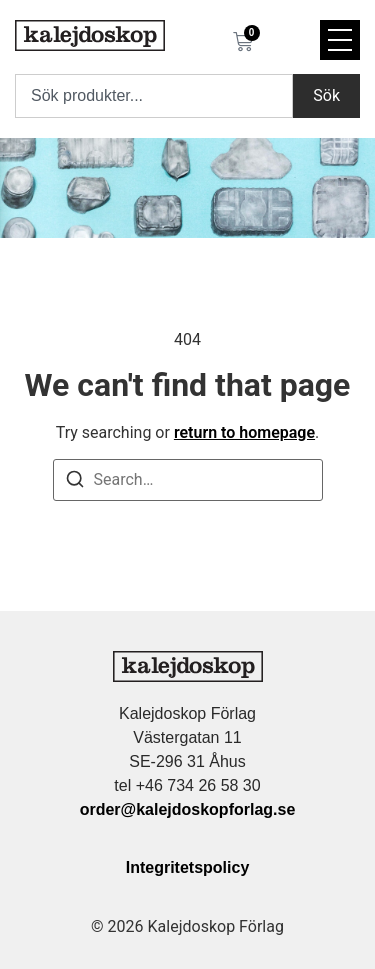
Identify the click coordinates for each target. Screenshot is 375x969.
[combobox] (154, 96)
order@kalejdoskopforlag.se (188, 809)
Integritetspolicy (188, 867)
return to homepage (244, 432)
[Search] (75, 482)
